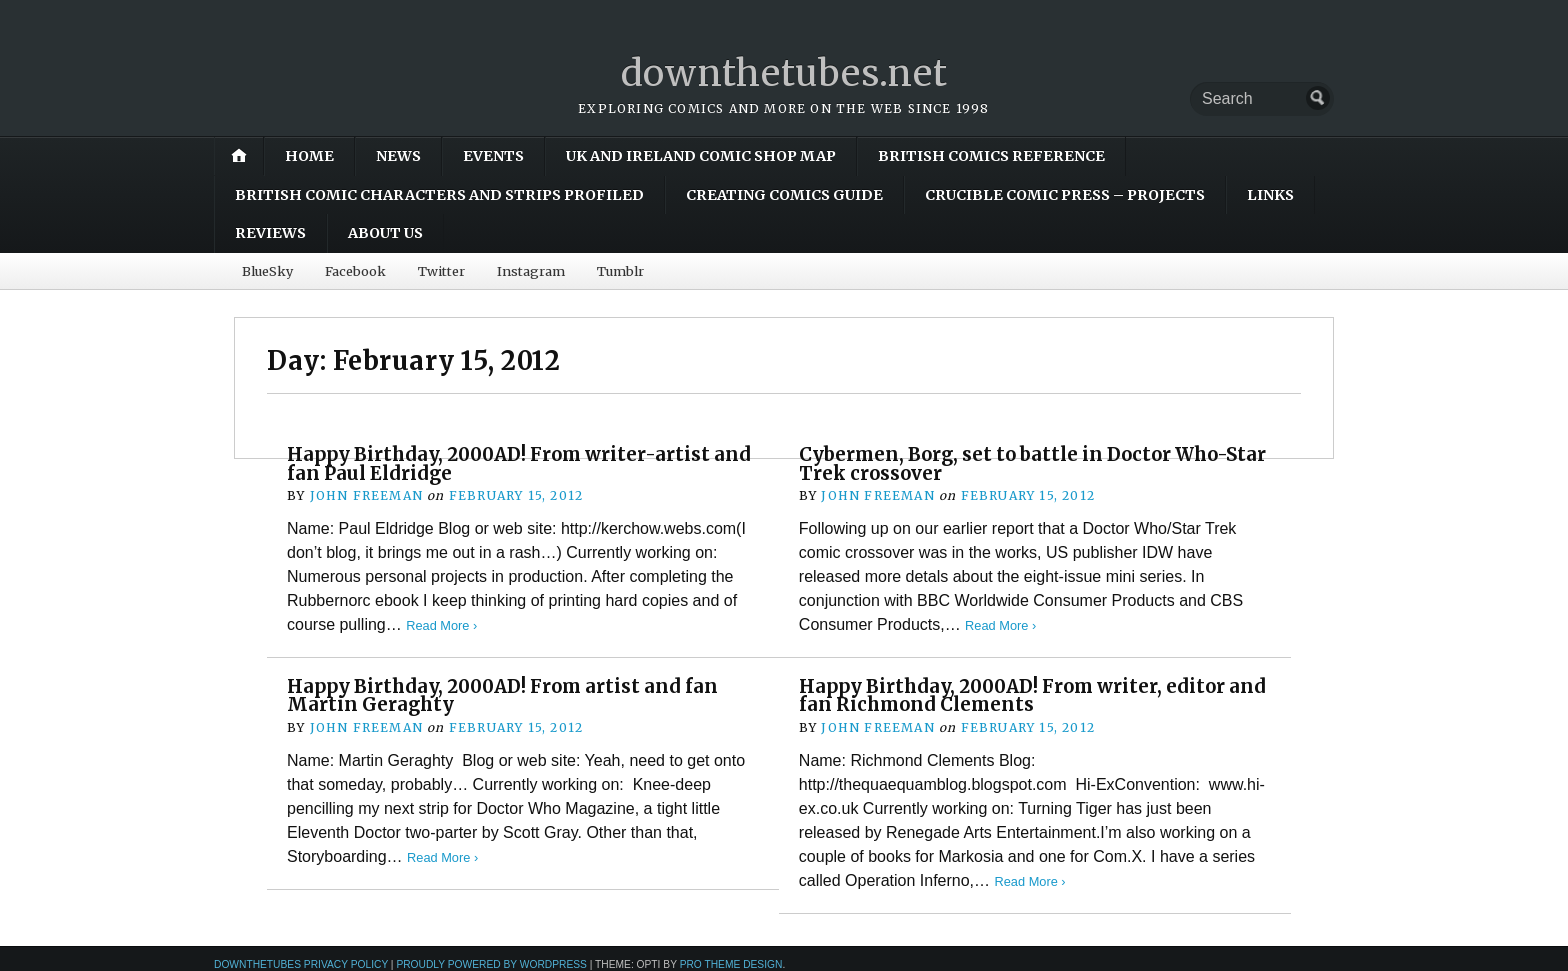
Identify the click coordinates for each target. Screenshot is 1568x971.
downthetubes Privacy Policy (301, 964)
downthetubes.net (784, 73)
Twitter (441, 271)
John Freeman (366, 495)
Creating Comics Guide (784, 195)
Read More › (441, 625)
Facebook (355, 271)
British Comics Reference (991, 156)
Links (1270, 195)
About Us (385, 233)
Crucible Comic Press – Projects (1065, 195)
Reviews (270, 233)
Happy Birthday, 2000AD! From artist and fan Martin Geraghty (502, 695)
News (398, 156)
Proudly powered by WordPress (491, 964)
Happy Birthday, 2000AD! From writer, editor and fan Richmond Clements (1032, 695)
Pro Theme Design (731, 964)
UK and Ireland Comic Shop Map (701, 156)
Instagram (531, 271)
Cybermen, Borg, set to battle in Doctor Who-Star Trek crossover (1032, 463)
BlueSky (267, 271)
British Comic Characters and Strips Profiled (439, 195)
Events (493, 156)
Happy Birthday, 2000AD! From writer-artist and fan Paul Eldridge (519, 463)
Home (309, 156)
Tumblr (620, 271)
